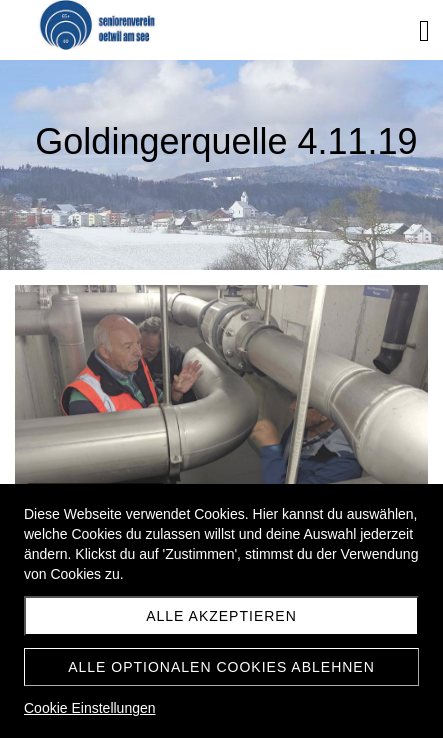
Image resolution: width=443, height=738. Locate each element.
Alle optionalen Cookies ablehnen (221, 667)
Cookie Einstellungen (90, 708)
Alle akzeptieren (221, 616)
